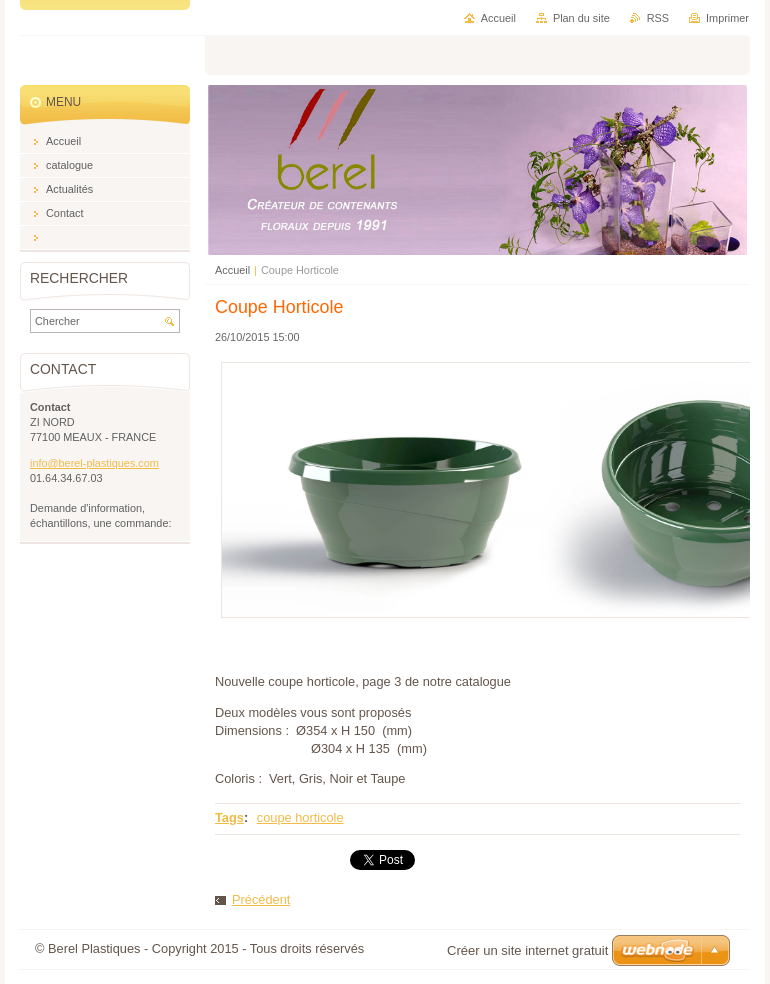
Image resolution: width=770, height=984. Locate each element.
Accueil (232, 270)
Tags (229, 817)
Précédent (261, 899)
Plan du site (581, 18)
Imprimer (727, 18)
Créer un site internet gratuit (527, 950)
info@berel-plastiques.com (94, 463)
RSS (658, 18)
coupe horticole (300, 817)
